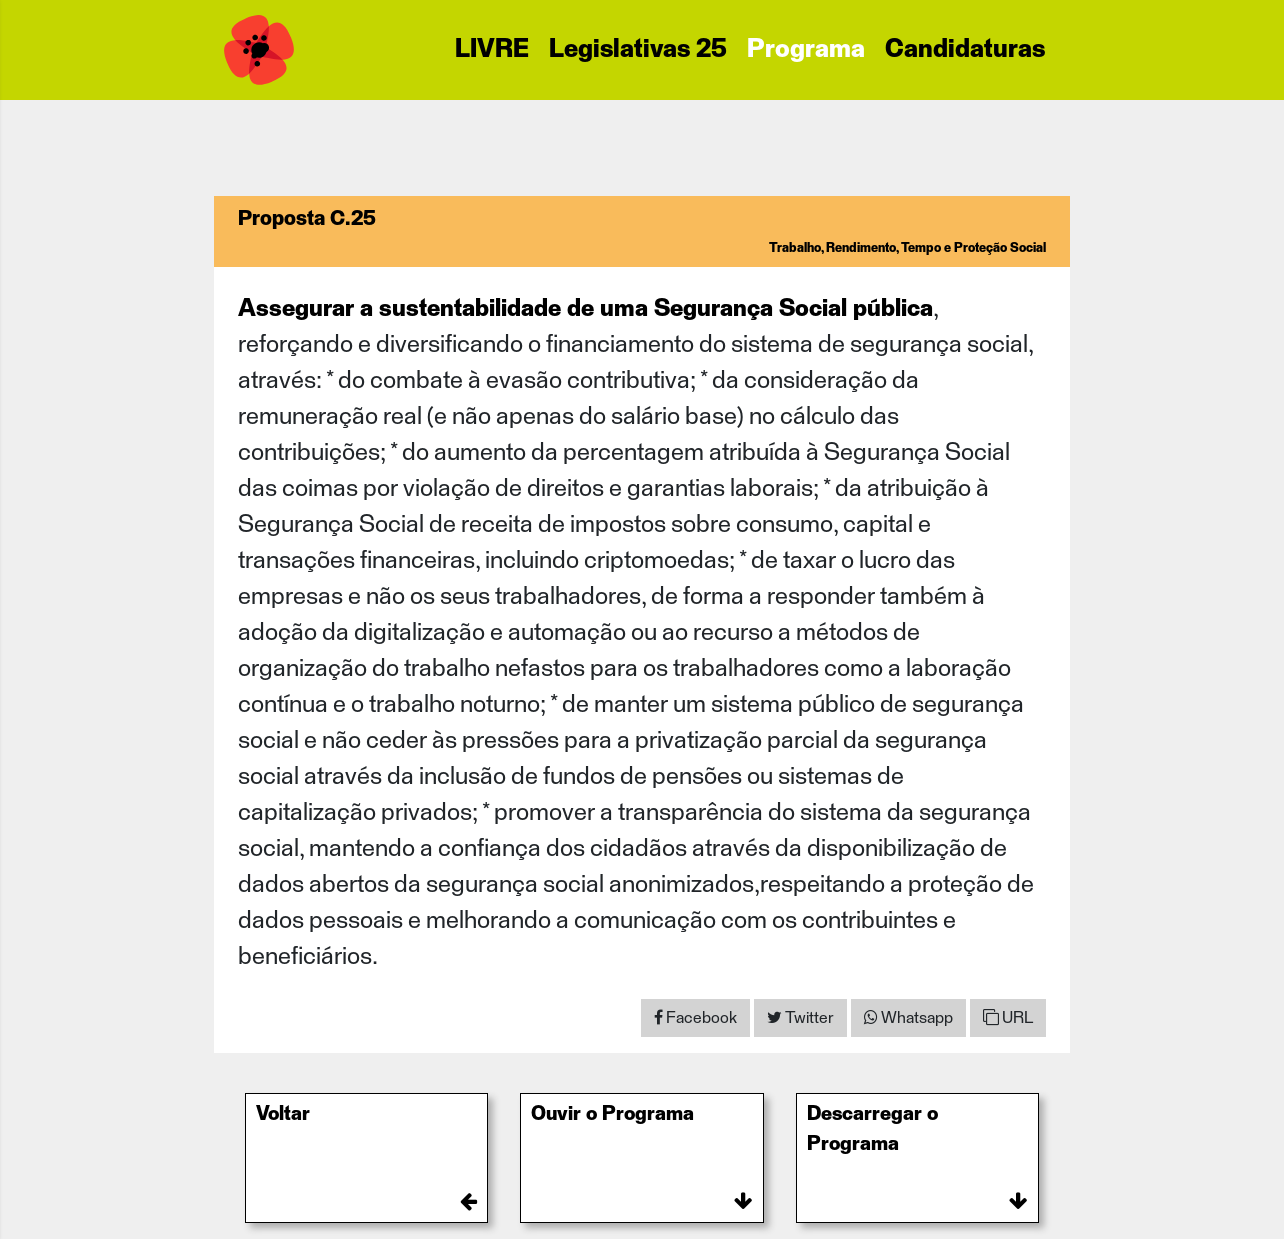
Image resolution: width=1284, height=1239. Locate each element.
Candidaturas (965, 50)
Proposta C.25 (307, 219)
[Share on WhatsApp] (908, 1018)
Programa (806, 50)
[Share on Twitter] (800, 1018)
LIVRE (492, 50)
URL (1008, 1017)
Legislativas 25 (638, 50)
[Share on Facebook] (695, 1018)
